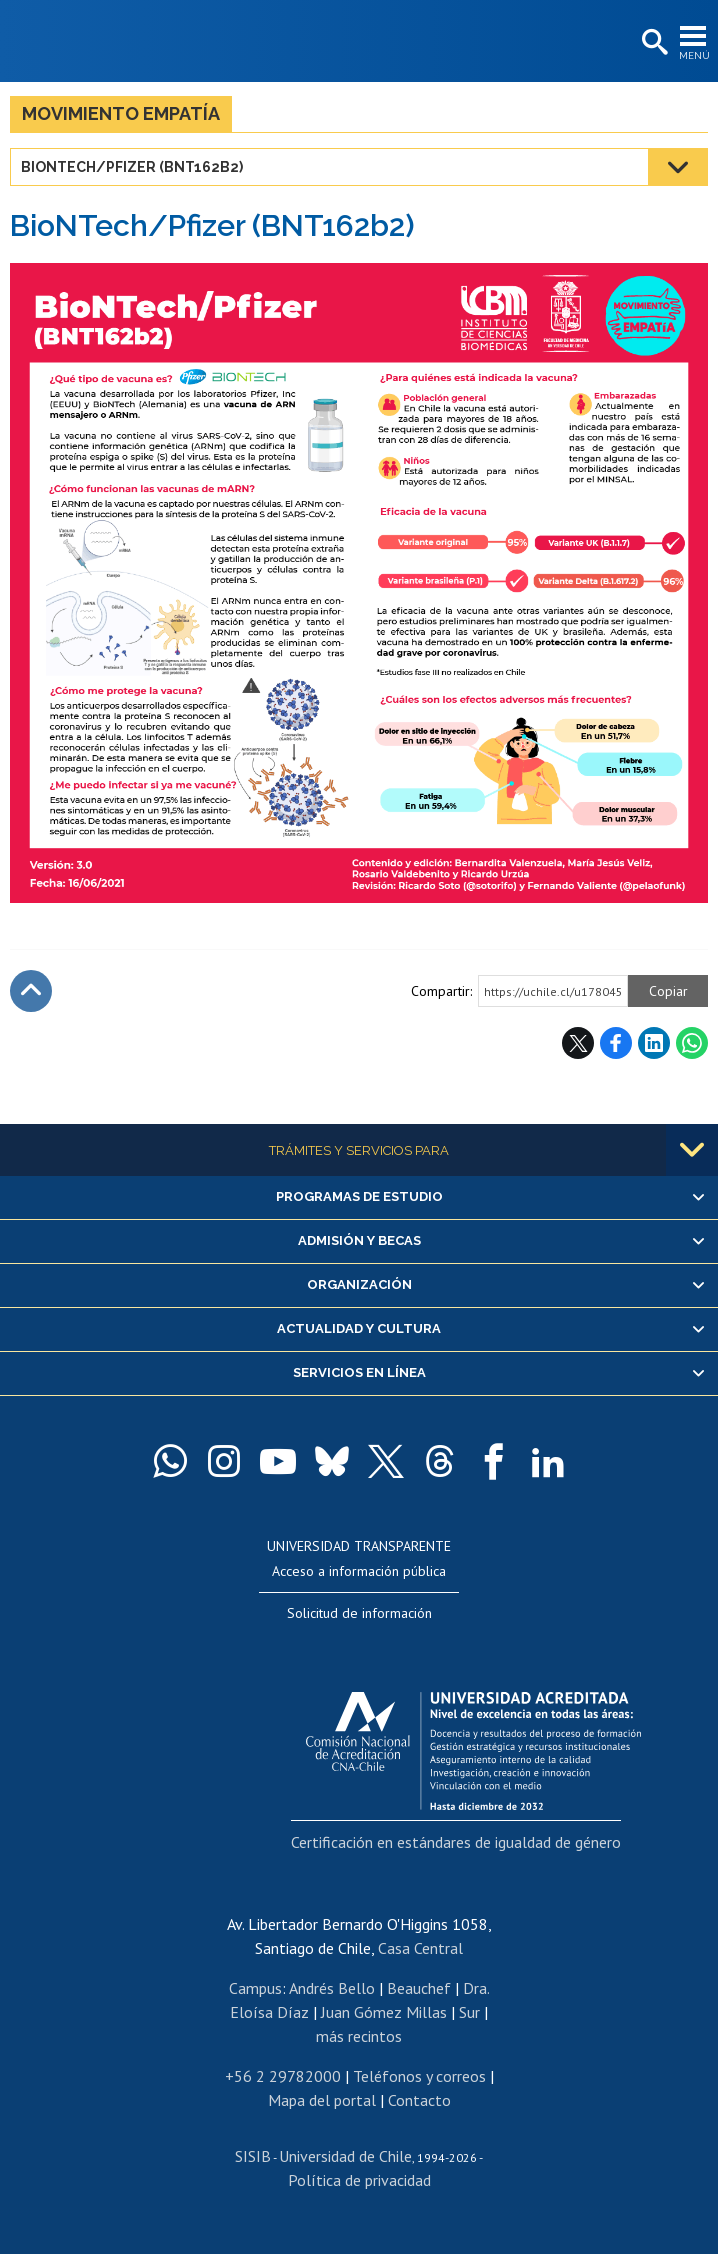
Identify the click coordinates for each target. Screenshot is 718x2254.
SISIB (253, 2156)
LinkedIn (654, 1043)
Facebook (616, 1043)
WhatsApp (692, 1043)
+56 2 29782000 (283, 2076)
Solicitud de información (359, 1613)
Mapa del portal (322, 2100)
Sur (469, 2012)
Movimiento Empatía (121, 113)
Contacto (419, 2100)
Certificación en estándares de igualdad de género (456, 1842)
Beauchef (419, 1988)
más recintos (359, 2036)
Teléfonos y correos (419, 2076)
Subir (31, 991)
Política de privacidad (359, 2180)
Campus (255, 1988)
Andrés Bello (332, 1988)
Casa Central (420, 1948)
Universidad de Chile (345, 2156)
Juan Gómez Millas (384, 2012)
